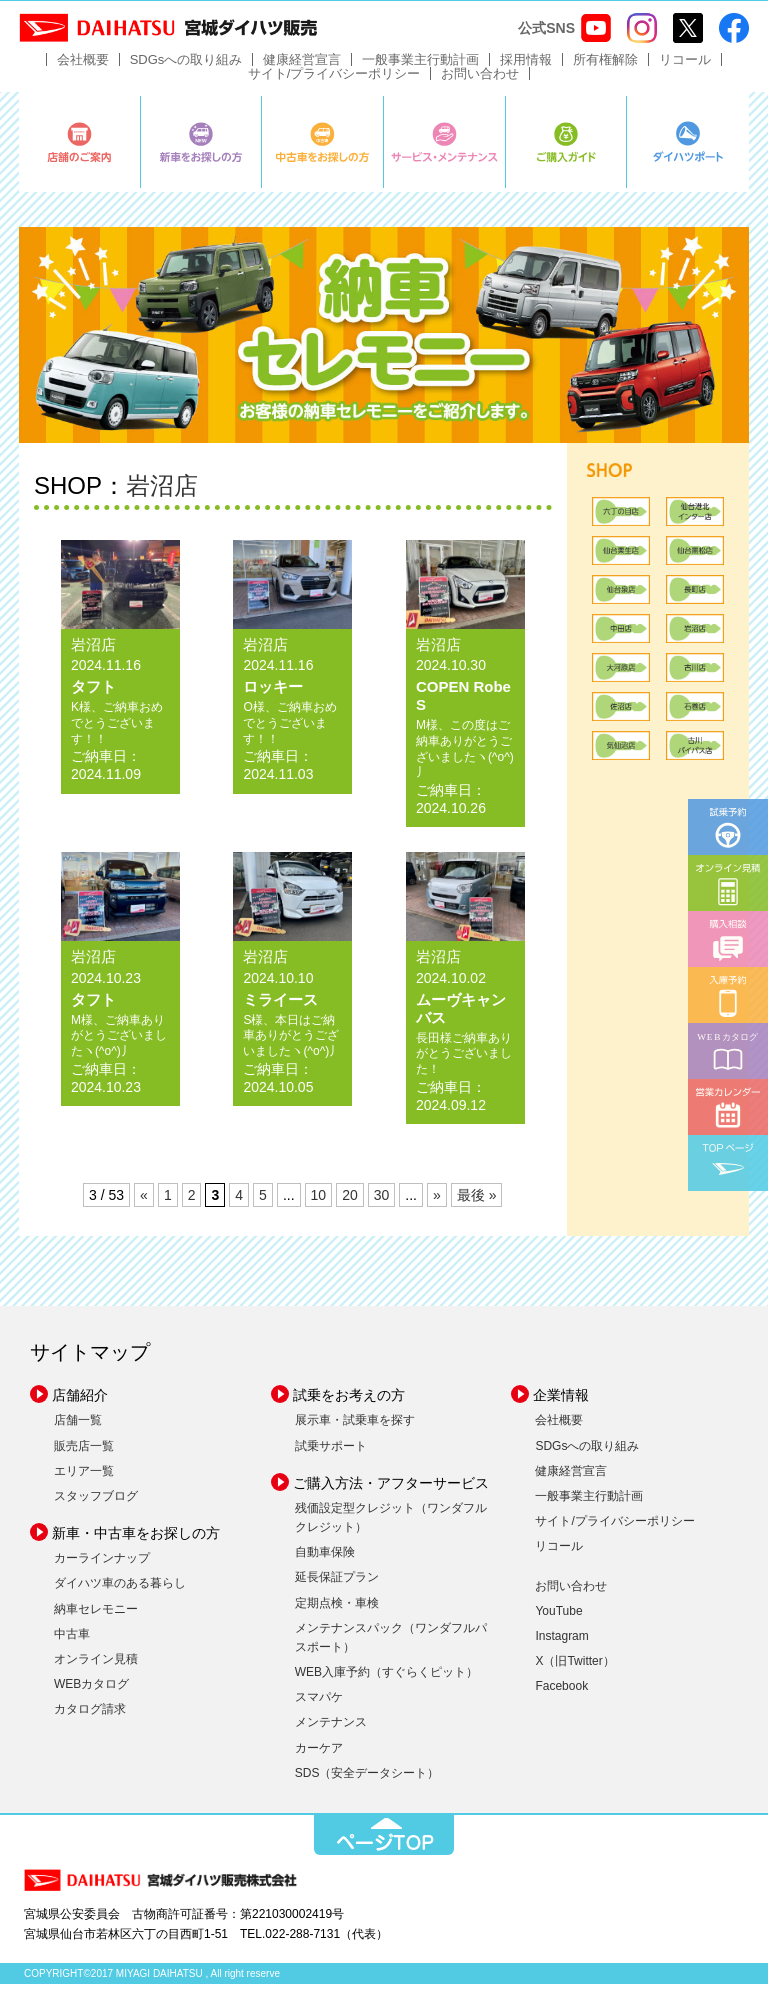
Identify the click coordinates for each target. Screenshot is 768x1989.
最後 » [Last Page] (477, 1200)
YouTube (558, 1616)
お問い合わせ (480, 78)
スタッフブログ (96, 1501)
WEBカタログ (91, 1689)
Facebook (561, 1691)
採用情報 (526, 64)
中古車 (72, 1639)
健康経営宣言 (302, 64)
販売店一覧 (84, 1450)
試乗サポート (331, 1450)
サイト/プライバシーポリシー (334, 78)
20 (350, 1200)
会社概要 (83, 64)
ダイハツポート (688, 147)
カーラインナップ (102, 1563)
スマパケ (319, 1702)
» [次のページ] (437, 1200)
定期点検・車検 (337, 1607)
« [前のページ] (144, 1200)
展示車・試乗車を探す (355, 1425)
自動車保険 (325, 1557)
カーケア (319, 1753)
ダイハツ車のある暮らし (120, 1588)
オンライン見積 (96, 1664)
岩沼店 (162, 490)
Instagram (561, 1641)
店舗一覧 (78, 1425)
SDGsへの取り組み (186, 64)
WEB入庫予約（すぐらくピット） (386, 1677)
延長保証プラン (337, 1582)
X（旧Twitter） (574, 1666)
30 (382, 1200)
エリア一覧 (84, 1476)
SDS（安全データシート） (367, 1778)
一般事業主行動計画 (420, 64)
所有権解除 (605, 64)
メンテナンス (331, 1727)
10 (319, 1200)
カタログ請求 (90, 1714)
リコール (685, 64)
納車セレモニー (96, 1613)
